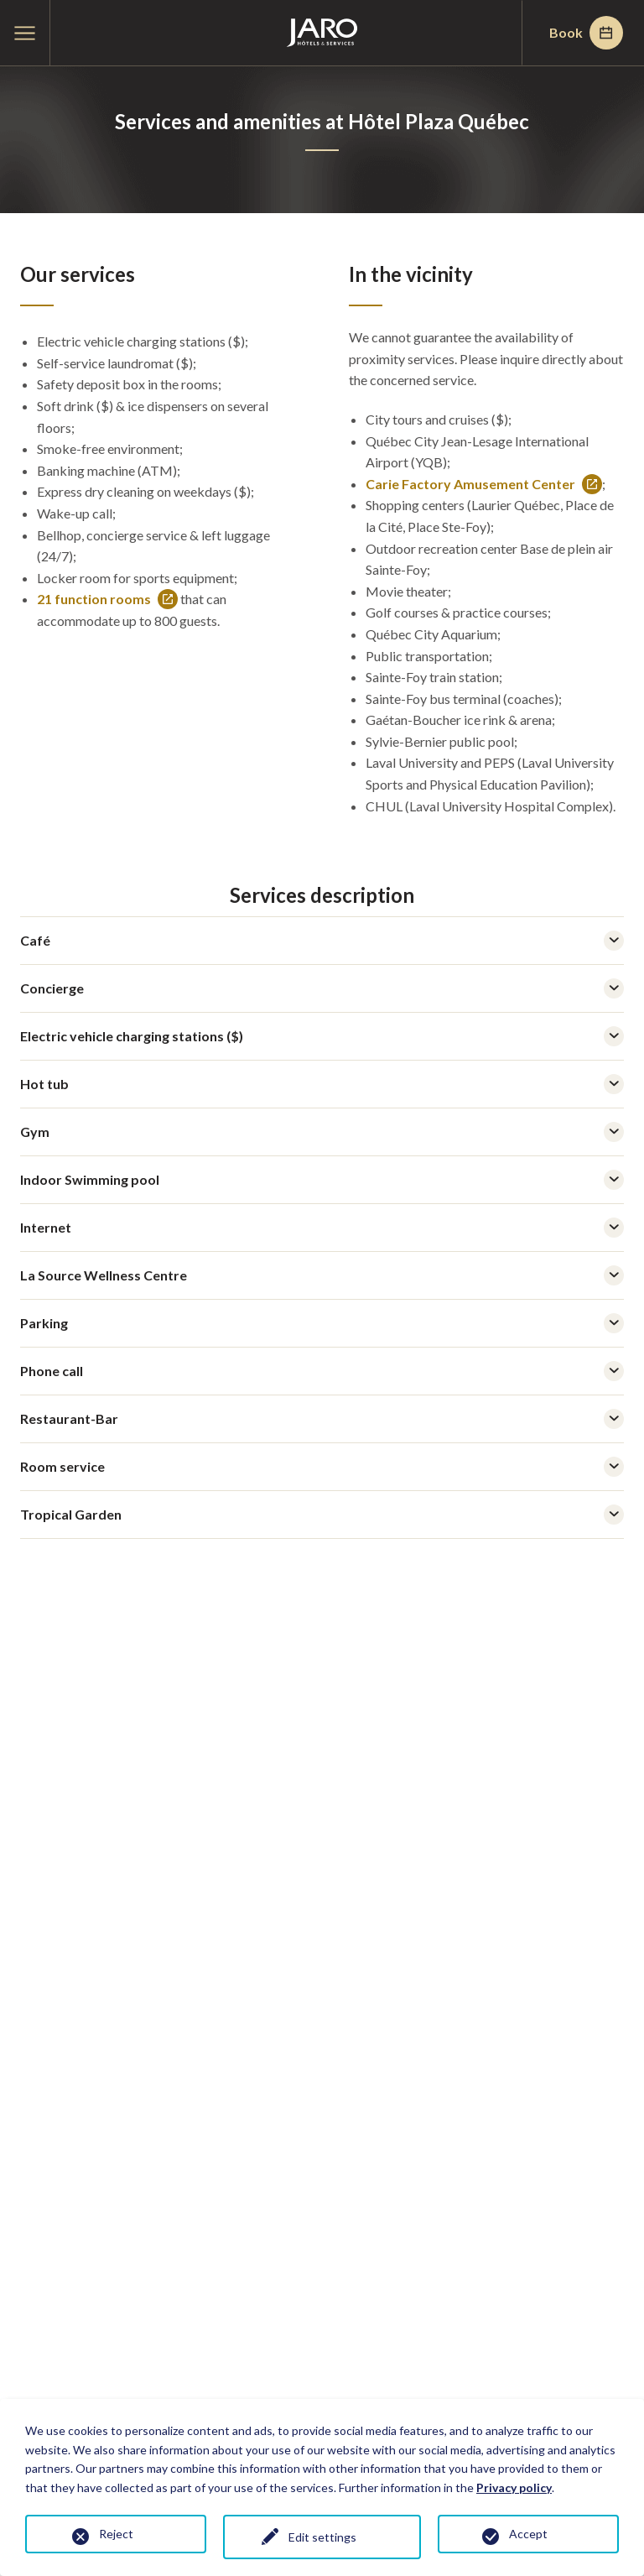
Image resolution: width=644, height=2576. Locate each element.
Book (586, 33)
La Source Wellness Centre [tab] (322, 1275)
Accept (528, 2533)
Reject (116, 2533)
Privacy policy (514, 2487)
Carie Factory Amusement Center (484, 484)
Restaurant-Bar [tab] (322, 1419)
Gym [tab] (322, 1132)
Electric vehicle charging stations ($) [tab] (322, 1036)
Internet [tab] (322, 1228)
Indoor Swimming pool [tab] (322, 1180)
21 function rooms (107, 599)
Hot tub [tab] (322, 1084)
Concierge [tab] (322, 988)
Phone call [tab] (322, 1371)
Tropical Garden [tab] (322, 1514)
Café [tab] (322, 941)
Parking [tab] (322, 1323)
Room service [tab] (322, 1467)
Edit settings (322, 2537)
